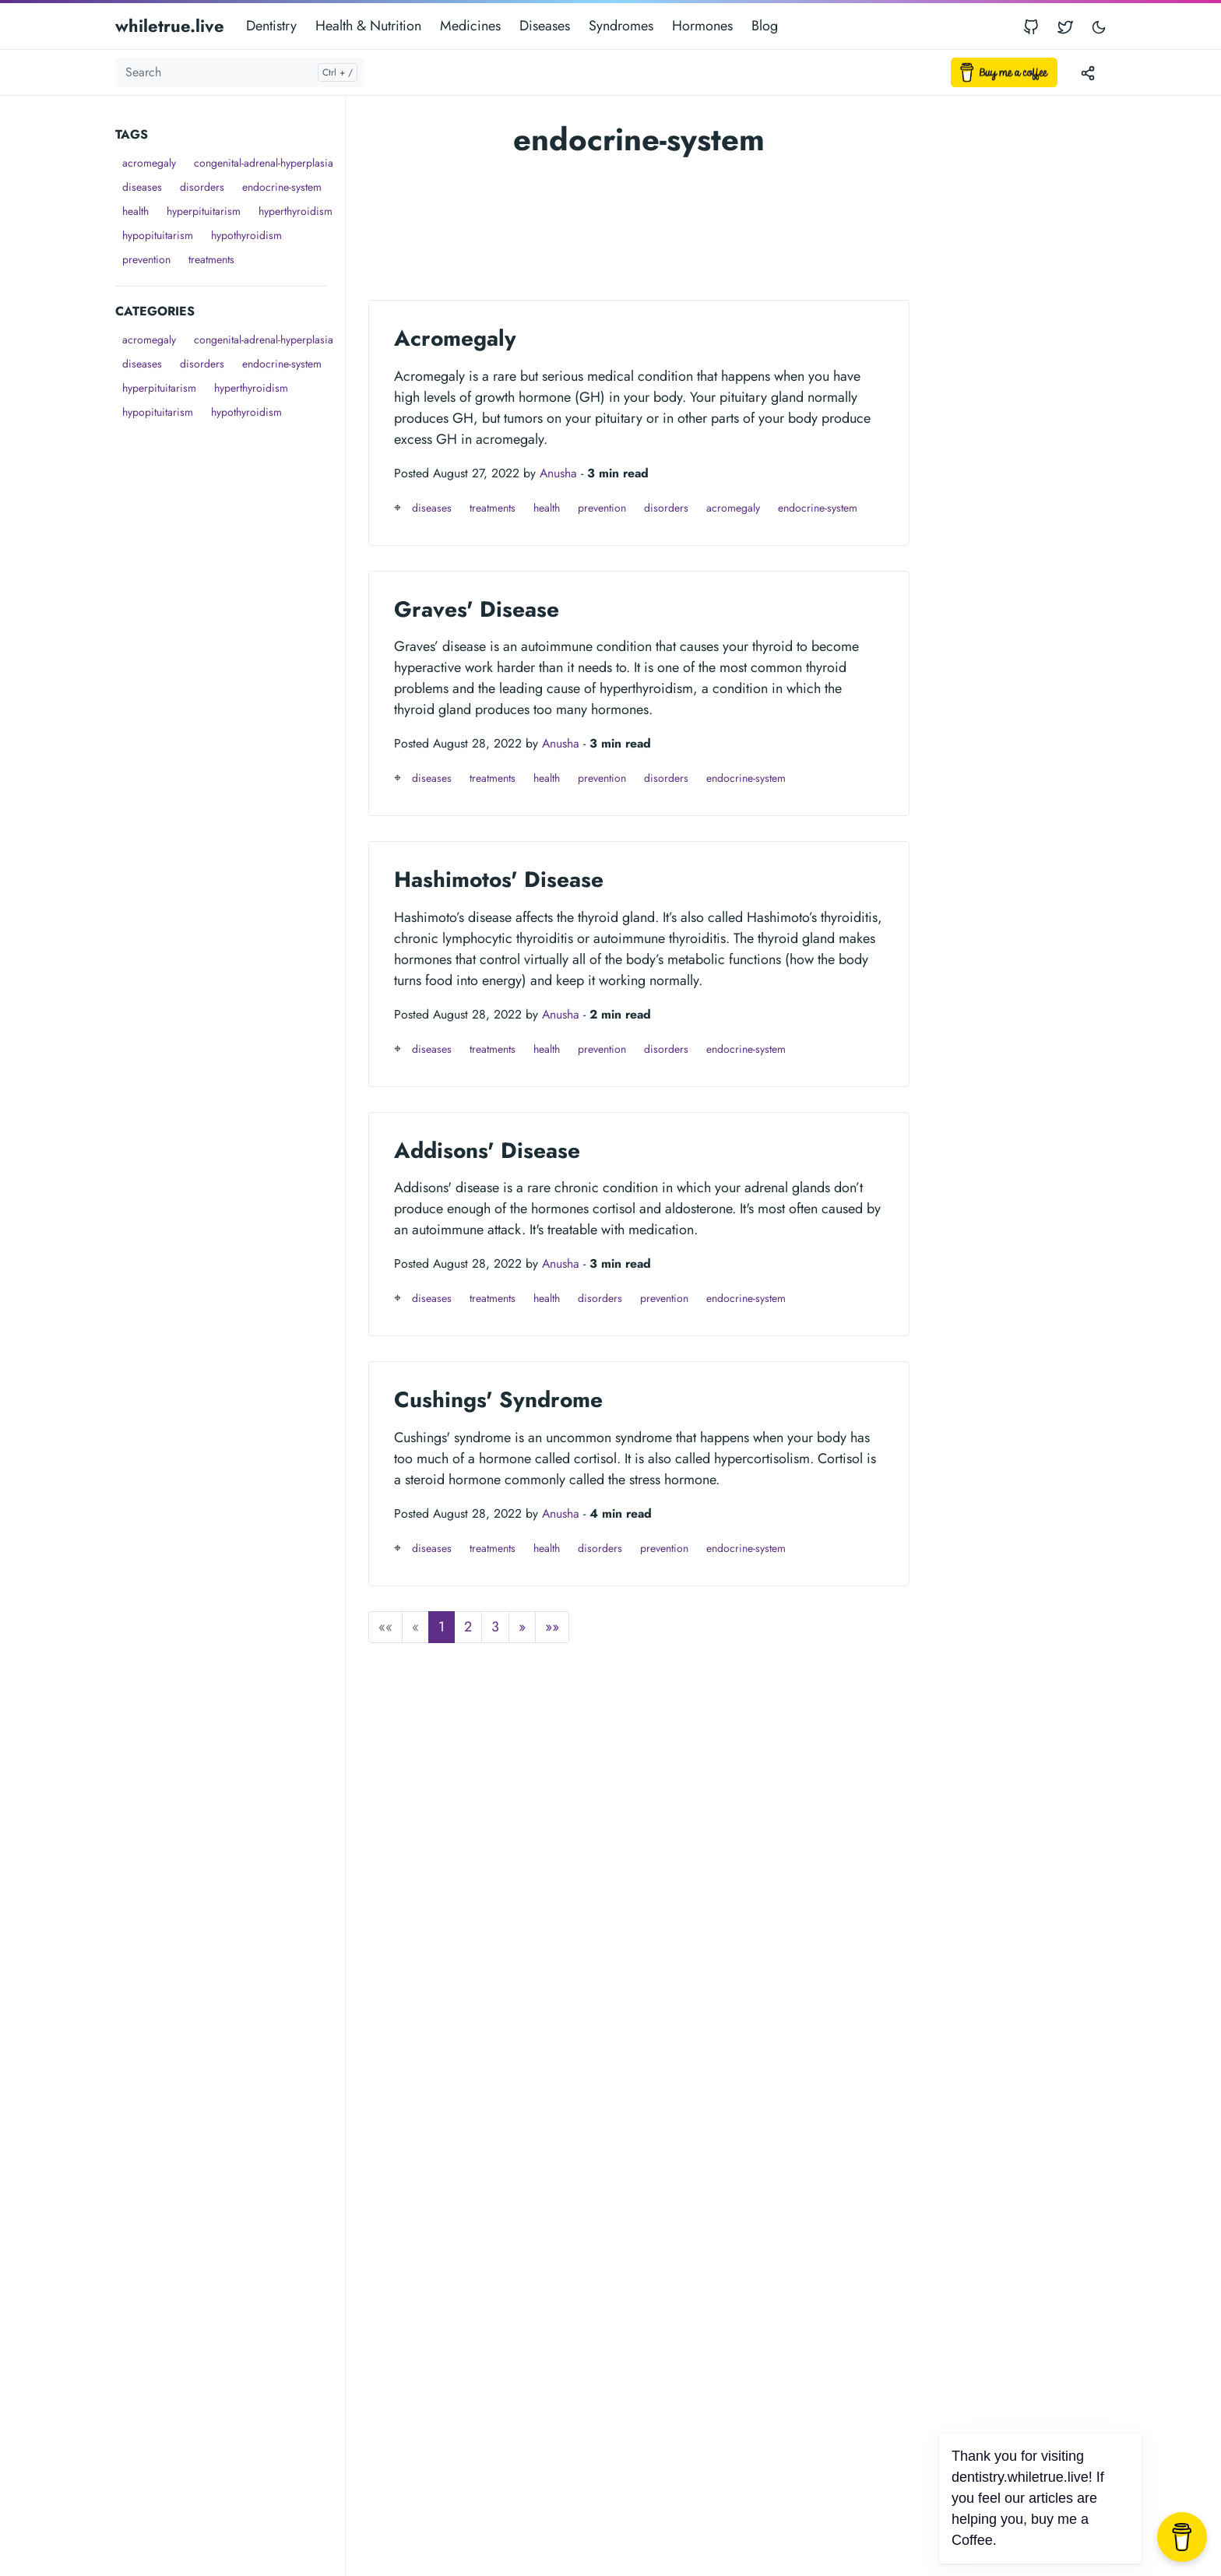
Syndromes (621, 26)
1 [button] (441, 1627)
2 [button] (468, 1627)
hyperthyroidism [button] (296, 211)
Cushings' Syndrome (498, 1400)
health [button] (135, 211)
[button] (522, 1627)
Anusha (558, 473)
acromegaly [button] (149, 163)
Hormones (702, 26)
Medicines (470, 26)
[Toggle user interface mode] (1098, 26)
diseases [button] (142, 187)
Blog (764, 26)
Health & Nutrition (368, 26)
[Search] (239, 72)
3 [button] (495, 1627)
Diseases (544, 26)
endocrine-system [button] (282, 187)
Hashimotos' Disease (498, 880)
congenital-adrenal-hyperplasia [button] (263, 163)
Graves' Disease (476, 609)
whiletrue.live (169, 25)
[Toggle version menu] (1088, 72)
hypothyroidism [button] (246, 235)
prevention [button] (146, 259)
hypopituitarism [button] (157, 235)
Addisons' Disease (487, 1151)
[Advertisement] (230, 658)
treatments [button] (211, 259)
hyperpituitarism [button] (204, 211)
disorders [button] (202, 187)
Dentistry (271, 26)
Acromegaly (455, 338)
